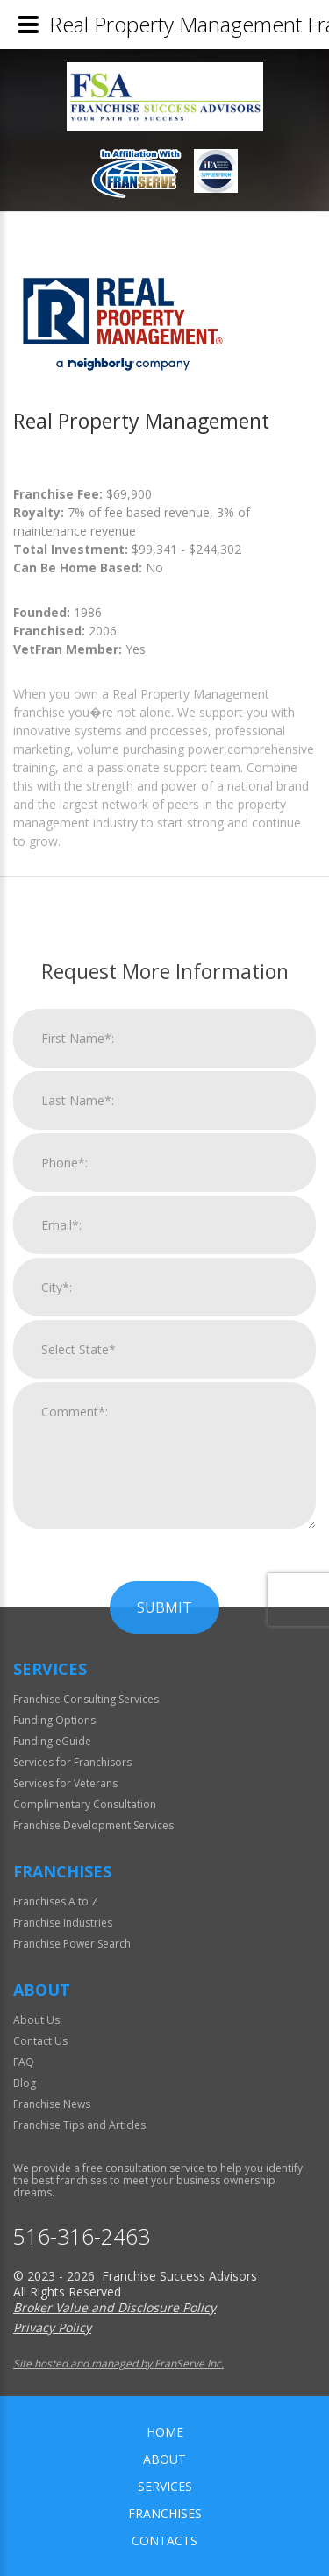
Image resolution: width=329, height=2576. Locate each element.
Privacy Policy (52, 2327)
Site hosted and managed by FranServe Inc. (118, 2363)
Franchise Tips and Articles (79, 2125)
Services (165, 2486)
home (165, 2431)
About (164, 2459)
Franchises (165, 2513)
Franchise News (51, 2104)
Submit (164, 2053)
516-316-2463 (81, 2236)
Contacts (164, 2540)
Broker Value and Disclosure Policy (114, 2307)
